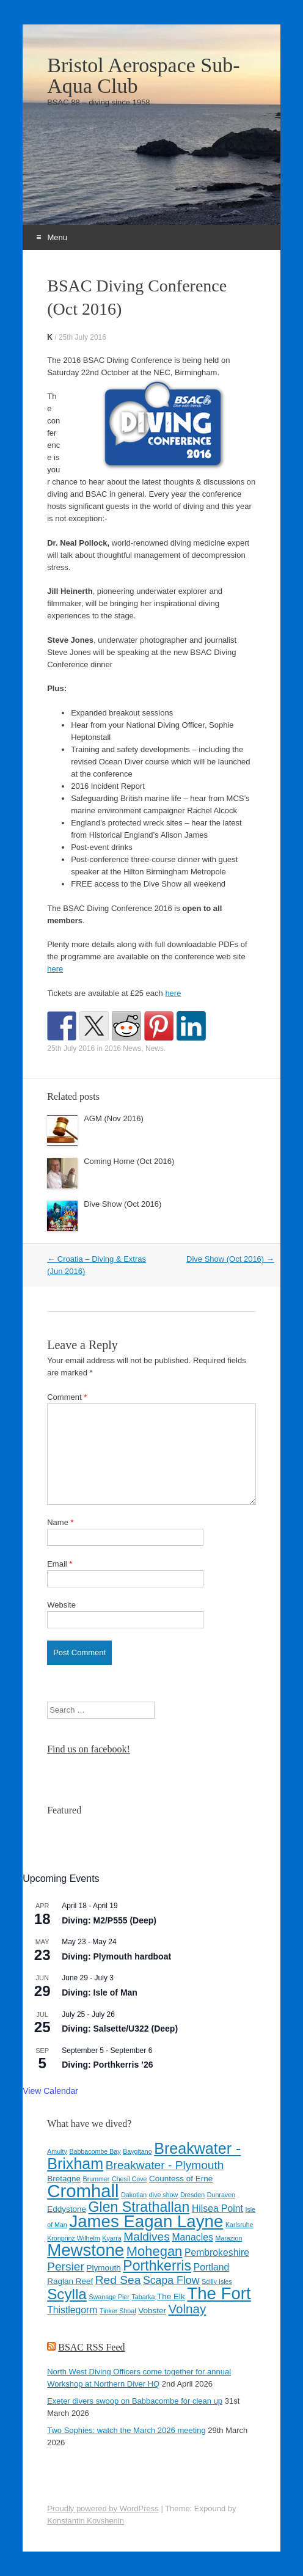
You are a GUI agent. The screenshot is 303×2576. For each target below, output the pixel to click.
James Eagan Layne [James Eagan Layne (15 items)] (146, 2221)
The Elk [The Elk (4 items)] (171, 2296)
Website (61, 1604)
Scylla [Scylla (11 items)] (67, 2294)
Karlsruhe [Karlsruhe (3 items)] (239, 2224)
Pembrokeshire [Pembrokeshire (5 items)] (216, 2252)
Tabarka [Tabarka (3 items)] (143, 2296)
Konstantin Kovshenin (85, 2520)
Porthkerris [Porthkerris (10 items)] (157, 2266)
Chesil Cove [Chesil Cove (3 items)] (129, 2179)
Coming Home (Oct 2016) (129, 1161)
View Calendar (50, 2091)
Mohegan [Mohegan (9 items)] (154, 2251)
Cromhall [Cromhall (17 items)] (83, 2191)
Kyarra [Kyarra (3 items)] (111, 2238)
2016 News (122, 1048)
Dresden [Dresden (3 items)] (192, 2194)
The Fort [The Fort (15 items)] (218, 2293)
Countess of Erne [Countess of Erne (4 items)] (181, 2178)
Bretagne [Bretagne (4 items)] (64, 2178)
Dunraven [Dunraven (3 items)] (221, 2194)
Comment (67, 1397)
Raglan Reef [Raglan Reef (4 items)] (70, 2281)
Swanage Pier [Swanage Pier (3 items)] (109, 2296)
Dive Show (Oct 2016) (122, 1204)
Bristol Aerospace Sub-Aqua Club (143, 76)
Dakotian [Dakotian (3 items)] (134, 2194)
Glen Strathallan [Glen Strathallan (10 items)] (139, 2207)
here (55, 968)
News (154, 1048)
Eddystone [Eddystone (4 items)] (66, 2209)
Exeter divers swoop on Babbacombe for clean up (134, 2401)
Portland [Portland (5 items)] (212, 2267)
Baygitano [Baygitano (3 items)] (137, 2151)
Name (60, 1522)
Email (59, 1563)
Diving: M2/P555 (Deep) (109, 1920)
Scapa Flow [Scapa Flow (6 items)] (171, 2280)
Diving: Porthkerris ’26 (107, 2064)
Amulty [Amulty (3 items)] (57, 2151)
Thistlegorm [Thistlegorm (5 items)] (72, 2310)
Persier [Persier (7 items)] (65, 2266)
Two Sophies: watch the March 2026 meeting (126, 2430)
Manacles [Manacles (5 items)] (192, 2237)
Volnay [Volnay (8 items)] (187, 2309)
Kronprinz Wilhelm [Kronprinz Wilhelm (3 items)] (73, 2238)
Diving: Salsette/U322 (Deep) (120, 2028)
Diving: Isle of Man (99, 1992)
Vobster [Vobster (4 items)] (152, 2310)
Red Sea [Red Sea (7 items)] (118, 2280)
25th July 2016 (82, 337)
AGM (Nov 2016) (114, 1118)
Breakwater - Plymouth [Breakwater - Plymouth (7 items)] (165, 2165)
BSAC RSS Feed (91, 2347)
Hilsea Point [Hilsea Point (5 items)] (217, 2208)
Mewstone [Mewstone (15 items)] (85, 2250)
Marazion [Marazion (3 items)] (229, 2238)
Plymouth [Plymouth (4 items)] (103, 2267)
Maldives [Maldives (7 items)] (146, 2236)
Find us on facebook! (88, 1749)
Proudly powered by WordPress (103, 2508)
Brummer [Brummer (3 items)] (96, 2179)
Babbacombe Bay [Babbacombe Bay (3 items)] (94, 2151)
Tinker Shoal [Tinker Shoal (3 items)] (118, 2310)
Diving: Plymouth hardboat (116, 1956)
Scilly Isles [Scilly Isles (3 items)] (217, 2281)
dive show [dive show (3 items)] (163, 2194)
